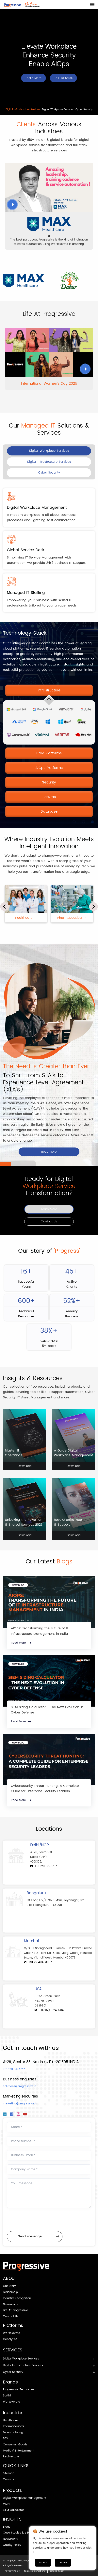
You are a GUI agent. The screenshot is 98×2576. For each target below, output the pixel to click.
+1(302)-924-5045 (50, 2010)
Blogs (6, 2526)
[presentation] (4, 906)
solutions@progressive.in (19, 2086)
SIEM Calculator (13, 2510)
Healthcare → (26, 917)
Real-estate (11, 2456)
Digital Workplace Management (24, 2498)
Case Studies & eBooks (19, 2532)
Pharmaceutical (13, 2426)
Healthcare (10, 2420)
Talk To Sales (63, 78)
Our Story (9, 2286)
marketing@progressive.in (20, 2103)
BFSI (5, 2438)
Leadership (10, 2292)
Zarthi (7, 2395)
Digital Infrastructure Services (49, 461)
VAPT (6, 2504)
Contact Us (49, 1221)
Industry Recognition (17, 2298)
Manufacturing (13, 2432)
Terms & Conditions (34, 2571)
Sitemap (8, 2473)
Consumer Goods (15, 2444)
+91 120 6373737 (43, 1866)
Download (24, 1466)
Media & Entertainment (18, 2450)
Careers (8, 2479)
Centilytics (10, 2339)
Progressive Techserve (18, 2389)
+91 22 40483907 (38, 1962)
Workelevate (11, 2333)
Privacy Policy (12, 2571)
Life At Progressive (15, 2310)
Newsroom (10, 2304)
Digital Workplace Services (49, 450)
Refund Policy (57, 2571)
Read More (49, 1151)
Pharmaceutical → (72, 917)
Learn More (33, 78)
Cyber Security (49, 472)
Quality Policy (12, 2545)
